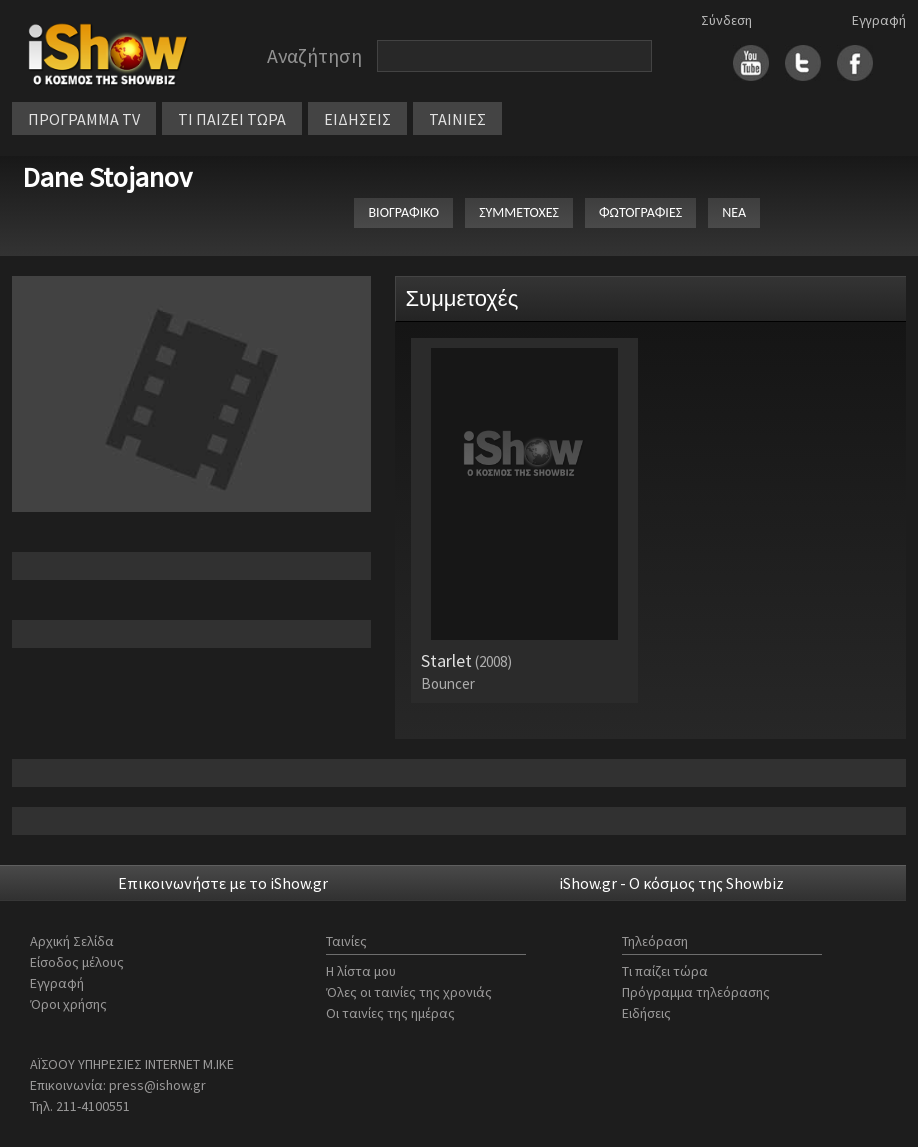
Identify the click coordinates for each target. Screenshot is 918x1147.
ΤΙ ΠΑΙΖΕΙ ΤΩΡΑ (232, 119)
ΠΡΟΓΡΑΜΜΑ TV (84, 119)
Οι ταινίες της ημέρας (390, 1013)
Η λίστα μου (361, 971)
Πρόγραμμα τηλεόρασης (696, 992)
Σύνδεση (726, 20)
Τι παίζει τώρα (665, 971)
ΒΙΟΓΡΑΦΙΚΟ (403, 212)
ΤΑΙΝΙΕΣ (457, 119)
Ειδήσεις (646, 1013)
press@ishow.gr (157, 1085)
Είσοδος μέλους (77, 962)
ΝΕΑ (734, 212)
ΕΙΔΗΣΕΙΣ (357, 119)
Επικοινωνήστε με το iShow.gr (223, 883)
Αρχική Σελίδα (72, 941)
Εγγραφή (879, 20)
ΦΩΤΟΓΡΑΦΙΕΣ (640, 212)
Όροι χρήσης (68, 1004)
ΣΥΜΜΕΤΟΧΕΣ (519, 212)
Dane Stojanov (107, 177)
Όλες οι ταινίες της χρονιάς (409, 992)
